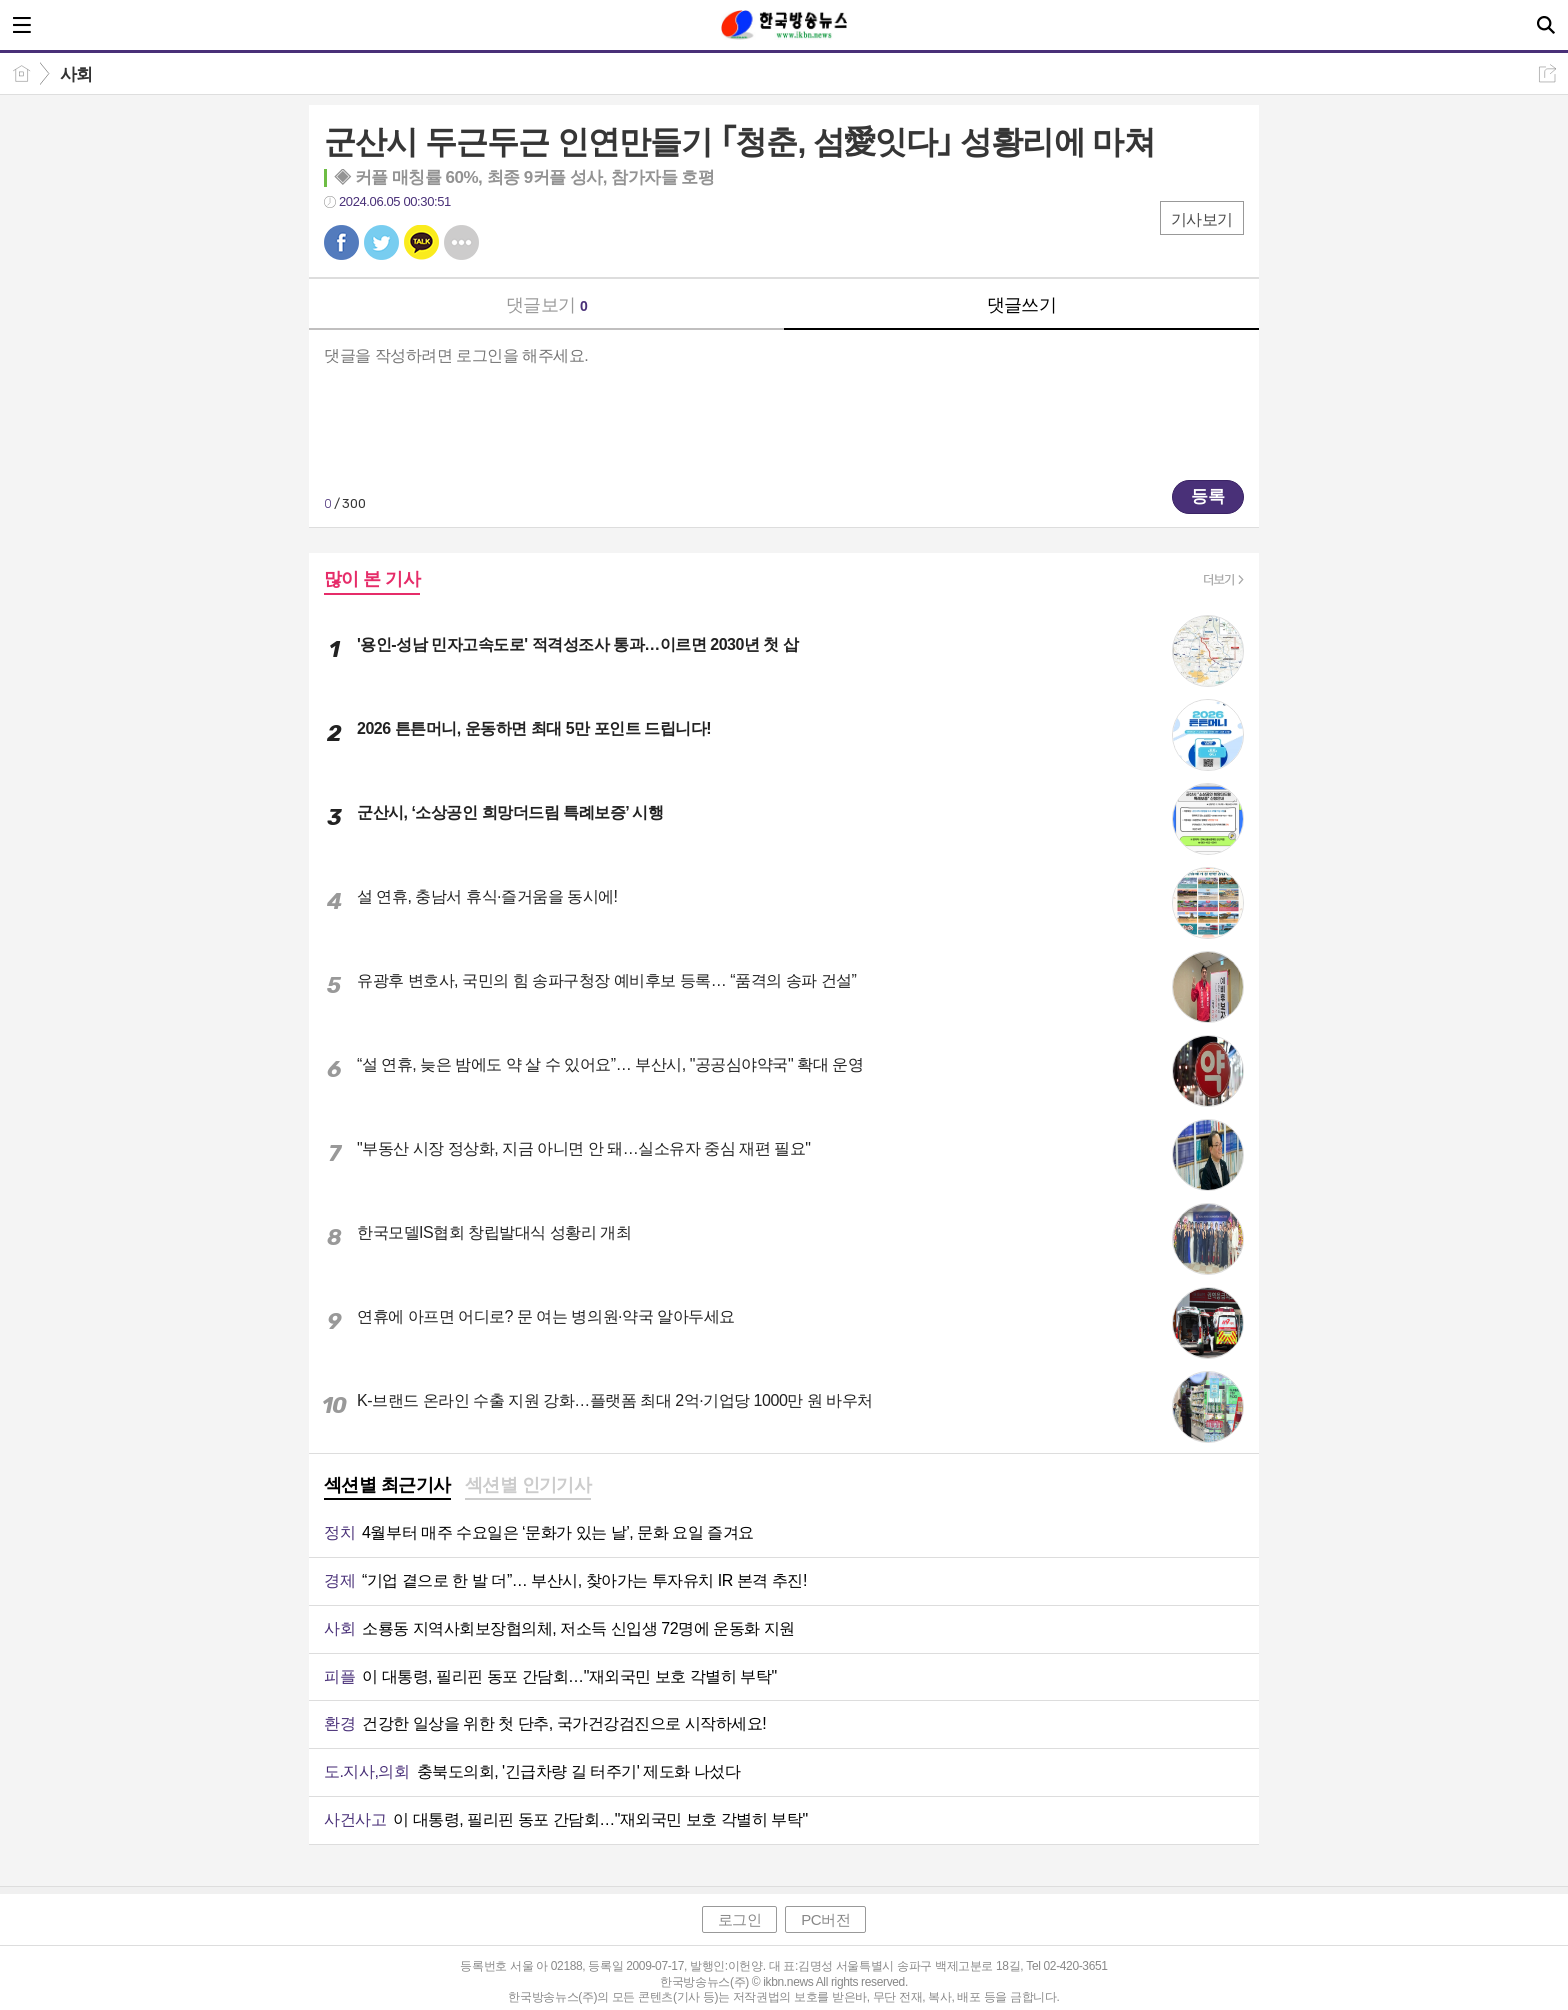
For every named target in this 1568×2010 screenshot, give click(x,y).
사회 (76, 74)
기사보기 (1202, 219)
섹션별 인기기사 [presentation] (528, 1485)
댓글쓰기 (1022, 305)
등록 (1208, 496)
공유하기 (1547, 73)
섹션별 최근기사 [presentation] (387, 1485)
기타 (461, 242)
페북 (341, 242)
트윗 (381, 242)
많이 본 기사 (372, 579)
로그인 (740, 1919)
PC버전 (825, 1919)
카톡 (421, 242)
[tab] (387, 1487)
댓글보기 (547, 305)
